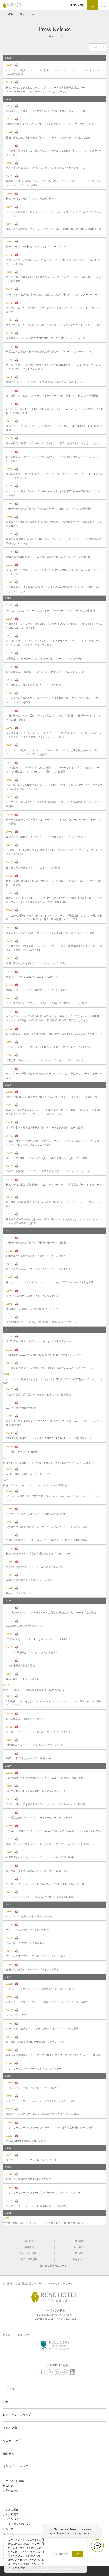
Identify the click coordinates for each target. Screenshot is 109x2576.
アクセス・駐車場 (13, 2480)
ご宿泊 (7, 2401)
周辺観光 (8, 2485)
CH (81, 5)
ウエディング (11, 2440)
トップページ (11, 2389)
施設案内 (8, 2453)
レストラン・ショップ (17, 2414)
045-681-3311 (45, 2318)
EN (76, 5)
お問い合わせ (11, 2490)
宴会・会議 (10, 2427)
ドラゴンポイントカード (17, 2519)
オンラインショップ (15, 2466)
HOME (9, 14)
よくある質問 (11, 2514)
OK (77, 2554)
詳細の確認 (62, 2553)
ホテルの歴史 (11, 2509)
